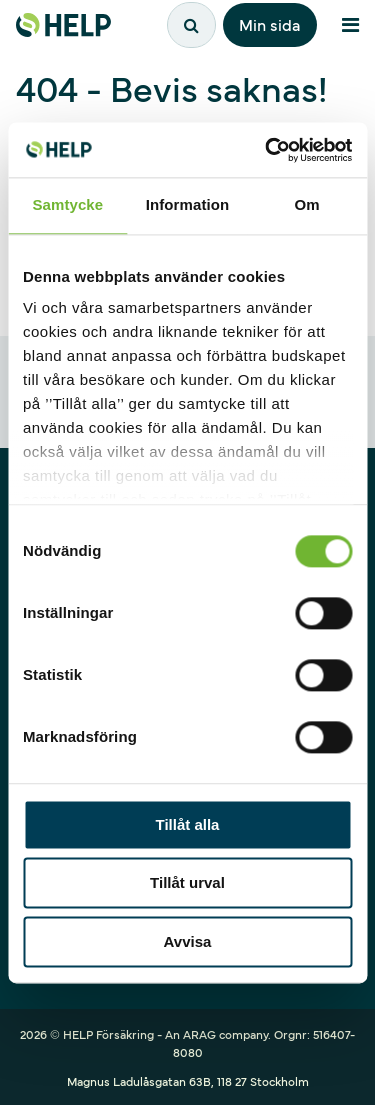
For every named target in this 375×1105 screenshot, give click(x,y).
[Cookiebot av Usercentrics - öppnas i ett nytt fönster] (267, 150)
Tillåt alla (188, 824)
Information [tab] (188, 204)
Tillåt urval (187, 883)
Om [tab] (307, 204)
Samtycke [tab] (67, 204)
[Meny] (350, 25)
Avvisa (188, 941)
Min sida (270, 24)
